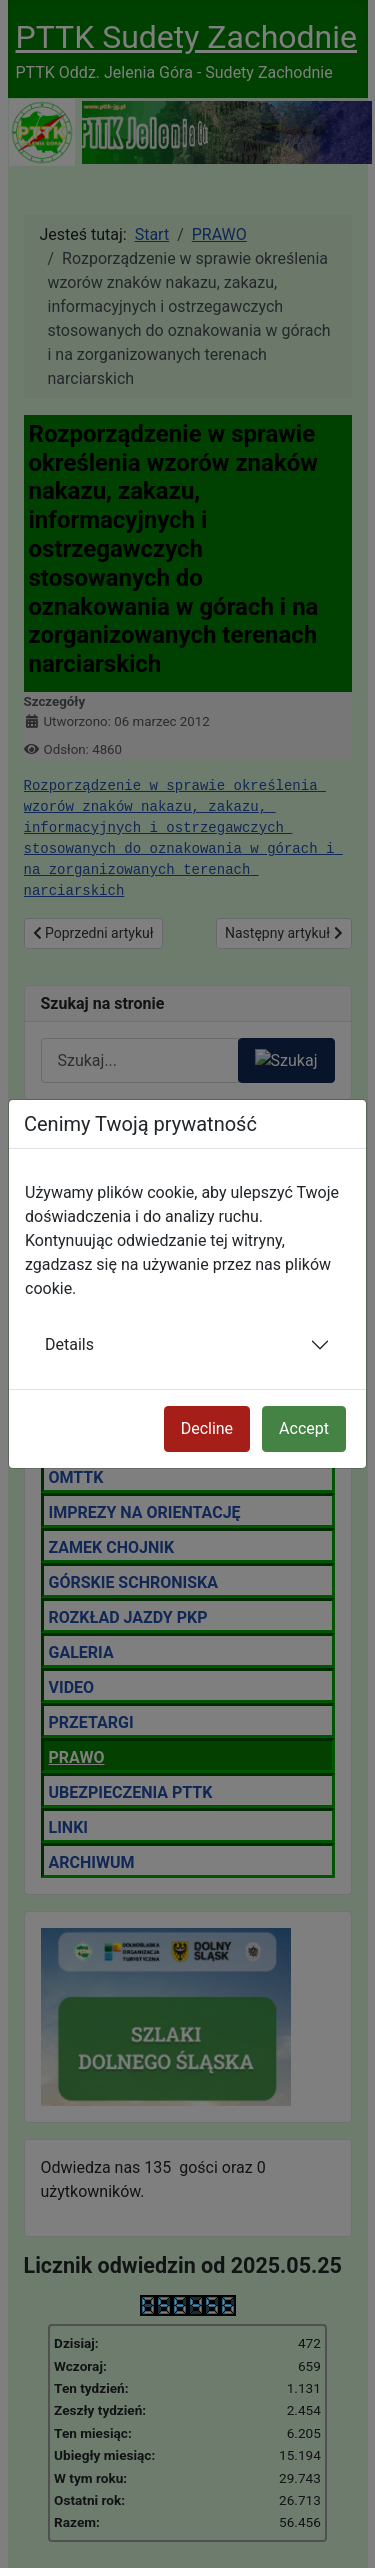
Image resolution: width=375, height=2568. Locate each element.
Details (69, 1344)
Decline (207, 1428)
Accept (304, 1428)
